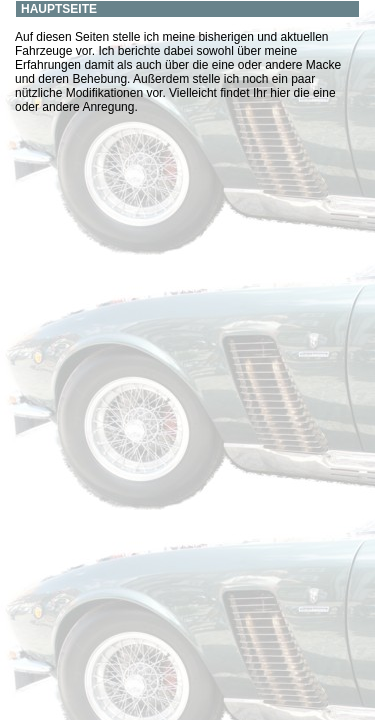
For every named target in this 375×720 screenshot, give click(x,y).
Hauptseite (59, 9)
